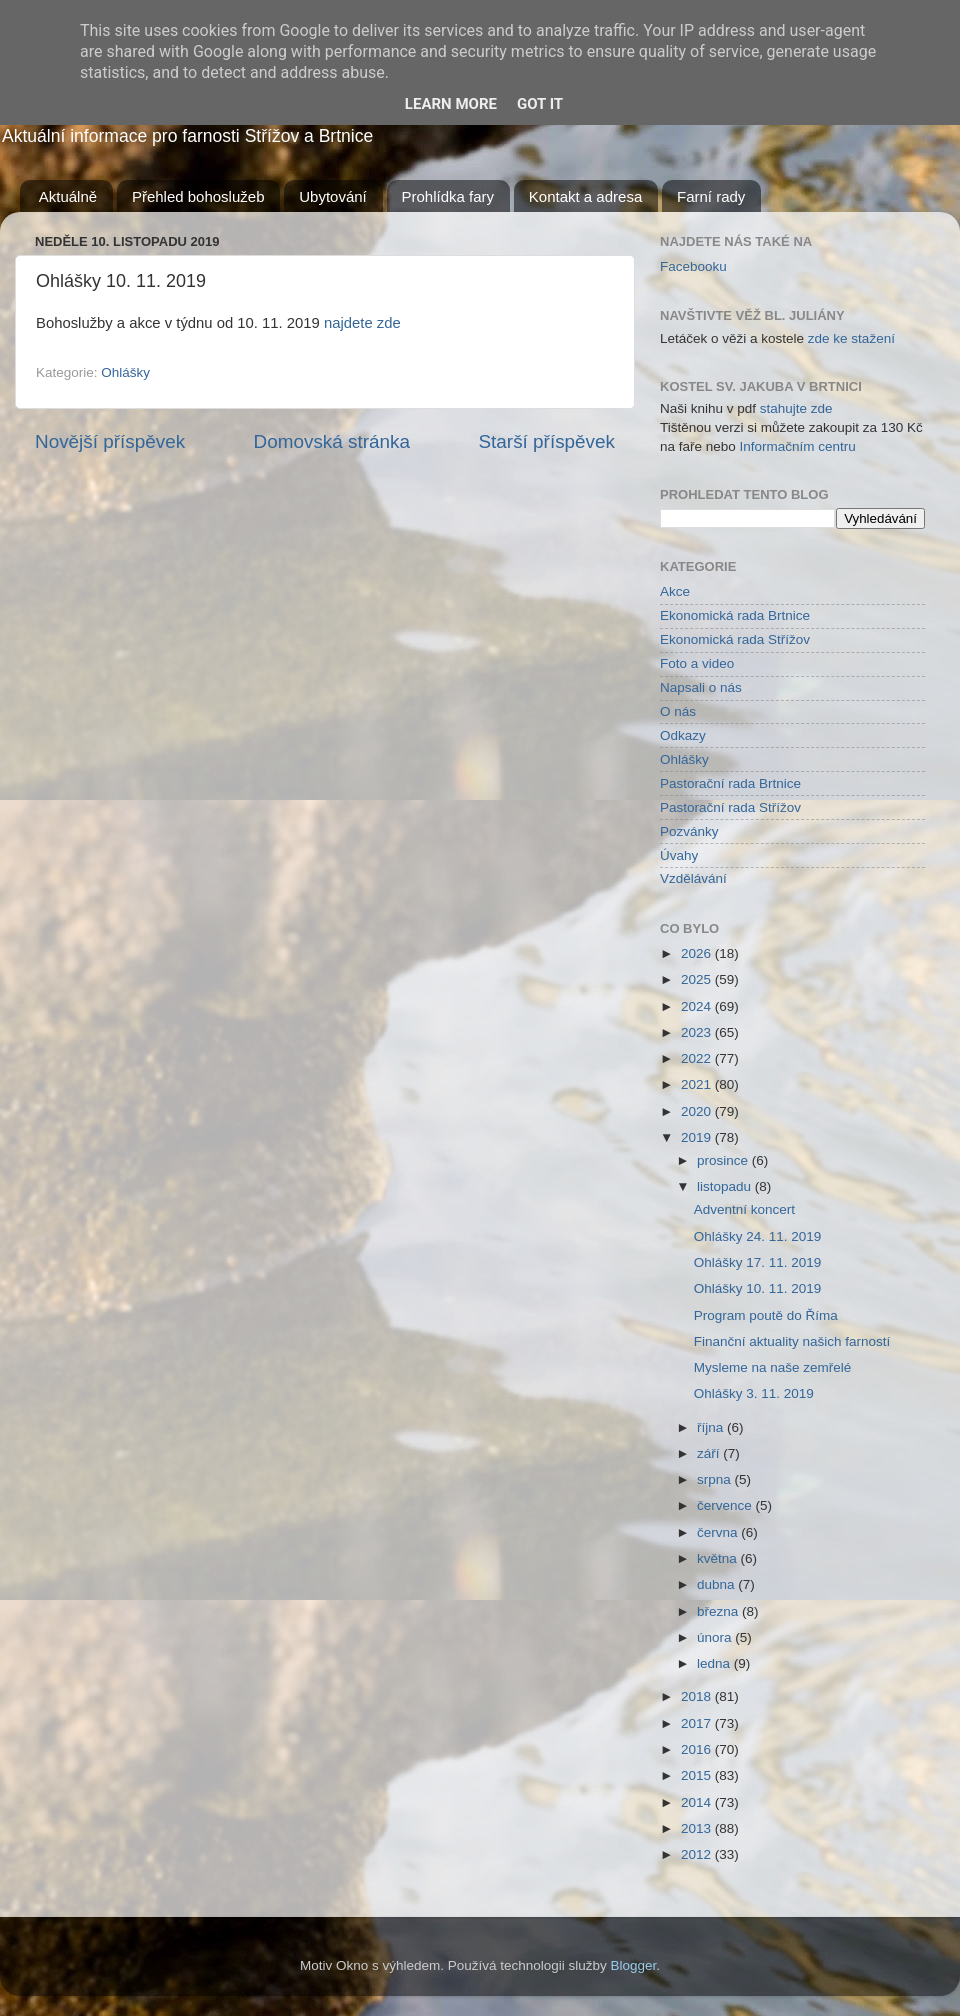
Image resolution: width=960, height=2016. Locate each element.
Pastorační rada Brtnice (730, 783)
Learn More (451, 104)
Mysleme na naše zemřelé (773, 1367)
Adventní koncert (744, 1209)
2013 (698, 1828)
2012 (698, 1854)
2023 (698, 1032)
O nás (678, 711)
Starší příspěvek (547, 441)
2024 (698, 1006)
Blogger (634, 1965)
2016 (698, 1749)
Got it (540, 104)
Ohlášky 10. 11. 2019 (758, 1288)
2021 (698, 1084)
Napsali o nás (701, 687)
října (712, 1427)
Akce (675, 591)
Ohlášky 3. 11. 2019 (754, 1393)
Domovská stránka (332, 441)
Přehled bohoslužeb (198, 196)
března (719, 1611)
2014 (698, 1802)
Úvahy (679, 855)
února (716, 1637)
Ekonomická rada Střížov (735, 639)
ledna (715, 1663)
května (719, 1558)
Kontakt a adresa (585, 196)
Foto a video (697, 663)
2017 (698, 1723)
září (710, 1453)
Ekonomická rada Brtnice (735, 615)
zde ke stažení (851, 338)
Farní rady (711, 196)
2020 (698, 1111)
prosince (724, 1160)
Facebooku (693, 266)
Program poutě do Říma (766, 1315)
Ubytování (333, 196)
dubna (717, 1584)
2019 (698, 1137)
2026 (698, 953)
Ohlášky (125, 372)
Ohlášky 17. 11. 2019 (758, 1262)
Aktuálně (68, 196)
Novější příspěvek (110, 441)
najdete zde (362, 323)
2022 (698, 1058)
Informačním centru (798, 446)
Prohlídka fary (448, 196)
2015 (698, 1775)
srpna (716, 1479)
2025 (698, 979)
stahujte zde (796, 408)
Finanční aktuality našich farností (792, 1341)
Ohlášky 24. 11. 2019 (758, 1236)
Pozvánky (689, 831)
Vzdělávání (693, 878)
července (726, 1505)
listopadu (726, 1186)
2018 (698, 1696)
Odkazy (683, 735)
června (719, 1532)
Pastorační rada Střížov (730, 807)
